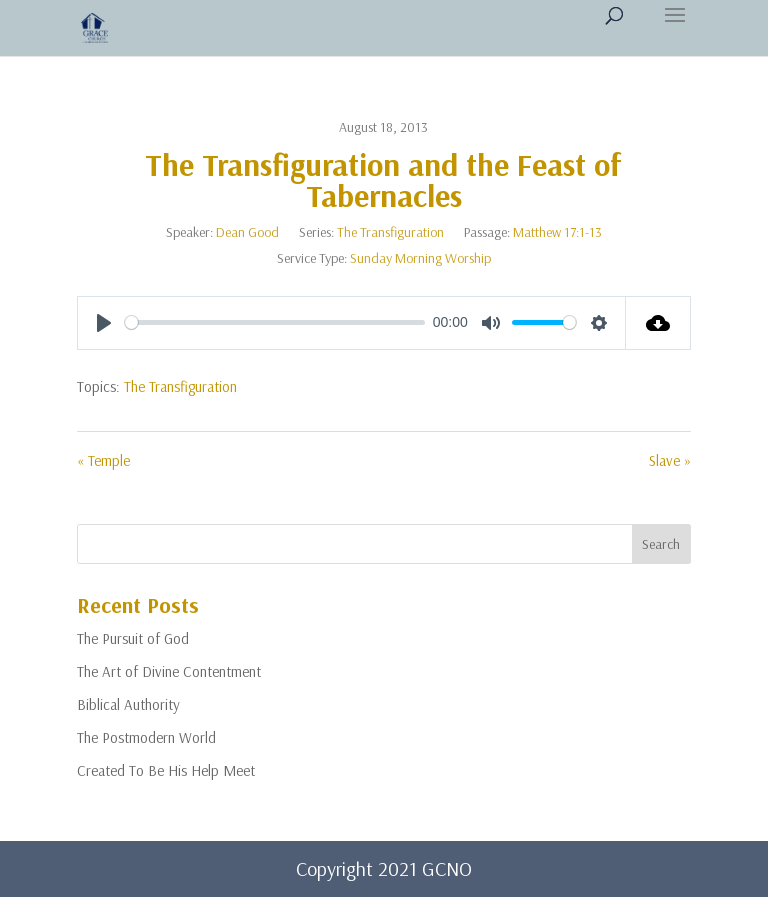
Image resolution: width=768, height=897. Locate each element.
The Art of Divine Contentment (169, 671)
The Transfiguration (390, 232)
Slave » (670, 460)
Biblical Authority (128, 704)
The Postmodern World (146, 737)
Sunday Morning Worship (420, 258)
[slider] (275, 322)
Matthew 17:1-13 (557, 232)
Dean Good (247, 232)
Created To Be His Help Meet (166, 770)
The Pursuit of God (133, 638)
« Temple (103, 460)
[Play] (104, 323)
